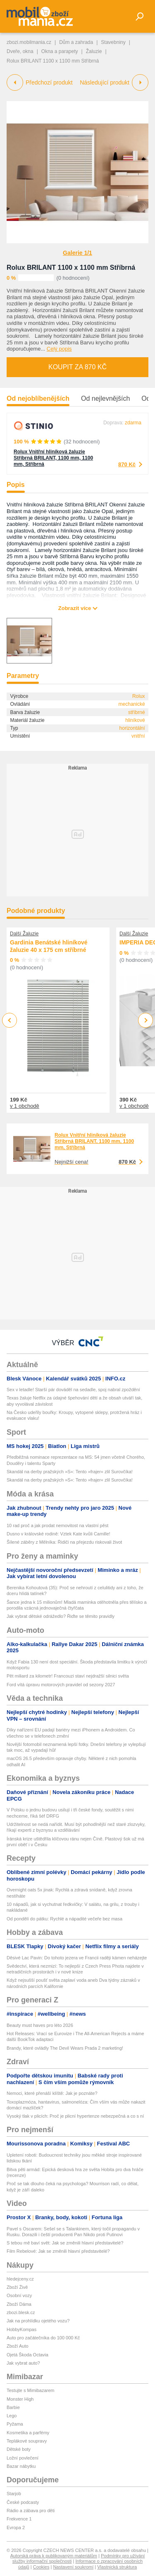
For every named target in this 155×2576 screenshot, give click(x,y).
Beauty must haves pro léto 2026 (40, 2025)
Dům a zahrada (76, 42)
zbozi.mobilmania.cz (29, 42)
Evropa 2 (16, 2527)
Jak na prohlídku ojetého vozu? (38, 2320)
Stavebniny (113, 42)
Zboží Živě (17, 2287)
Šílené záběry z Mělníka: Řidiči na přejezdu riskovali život (64, 1542)
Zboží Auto (18, 2346)
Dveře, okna (20, 51)
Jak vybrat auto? (23, 2363)
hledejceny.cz (20, 2278)
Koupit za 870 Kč (77, 366)
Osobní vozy (19, 2295)
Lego (12, 2415)
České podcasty (23, 2502)
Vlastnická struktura (117, 2566)
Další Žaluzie (24, 934)
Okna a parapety (59, 51)
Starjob (14, 2493)
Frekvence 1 (19, 2518)
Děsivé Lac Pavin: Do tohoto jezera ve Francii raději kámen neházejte (77, 1957)
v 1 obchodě (24, 1106)
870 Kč (127, 464)
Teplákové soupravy (27, 2440)
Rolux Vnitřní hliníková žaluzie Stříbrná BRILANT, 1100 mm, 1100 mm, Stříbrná (53, 458)
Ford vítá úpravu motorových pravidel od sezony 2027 (61, 1684)
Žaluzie (94, 51)
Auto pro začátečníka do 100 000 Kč (43, 2337)
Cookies (41, 2566)
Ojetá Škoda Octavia (27, 2354)
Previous (9, 1020)
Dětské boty (19, 2449)
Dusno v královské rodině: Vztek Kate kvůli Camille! (58, 1533)
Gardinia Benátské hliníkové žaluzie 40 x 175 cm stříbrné (49, 946)
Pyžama (15, 2423)
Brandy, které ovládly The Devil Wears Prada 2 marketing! (65, 2048)
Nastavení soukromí (73, 2566)
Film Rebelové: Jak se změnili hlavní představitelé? (58, 2251)
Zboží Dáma (19, 2304)
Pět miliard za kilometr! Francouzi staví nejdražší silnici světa (68, 1675)
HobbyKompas (21, 2329)
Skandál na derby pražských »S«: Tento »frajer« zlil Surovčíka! (70, 1471)
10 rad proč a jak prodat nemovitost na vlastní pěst (57, 1525)
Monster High (20, 2399)
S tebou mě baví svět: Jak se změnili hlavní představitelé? (65, 2242)
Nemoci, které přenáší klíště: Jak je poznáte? (52, 2093)
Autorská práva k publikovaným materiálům (53, 2555)
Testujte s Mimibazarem (31, 2390)
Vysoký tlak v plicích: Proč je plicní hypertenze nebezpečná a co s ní (75, 2116)
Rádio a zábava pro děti (31, 2510)
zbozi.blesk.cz (21, 2312)
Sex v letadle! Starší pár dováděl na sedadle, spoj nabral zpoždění (73, 1389)
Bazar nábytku (21, 2466)
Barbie (13, 2407)
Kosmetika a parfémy (28, 2432)
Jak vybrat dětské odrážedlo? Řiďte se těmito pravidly (60, 1616)
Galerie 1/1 (77, 252)
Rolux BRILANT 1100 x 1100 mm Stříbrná (71, 267)
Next (146, 1020)
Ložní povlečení (22, 2457)
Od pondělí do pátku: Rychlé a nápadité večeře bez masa (64, 1918)
